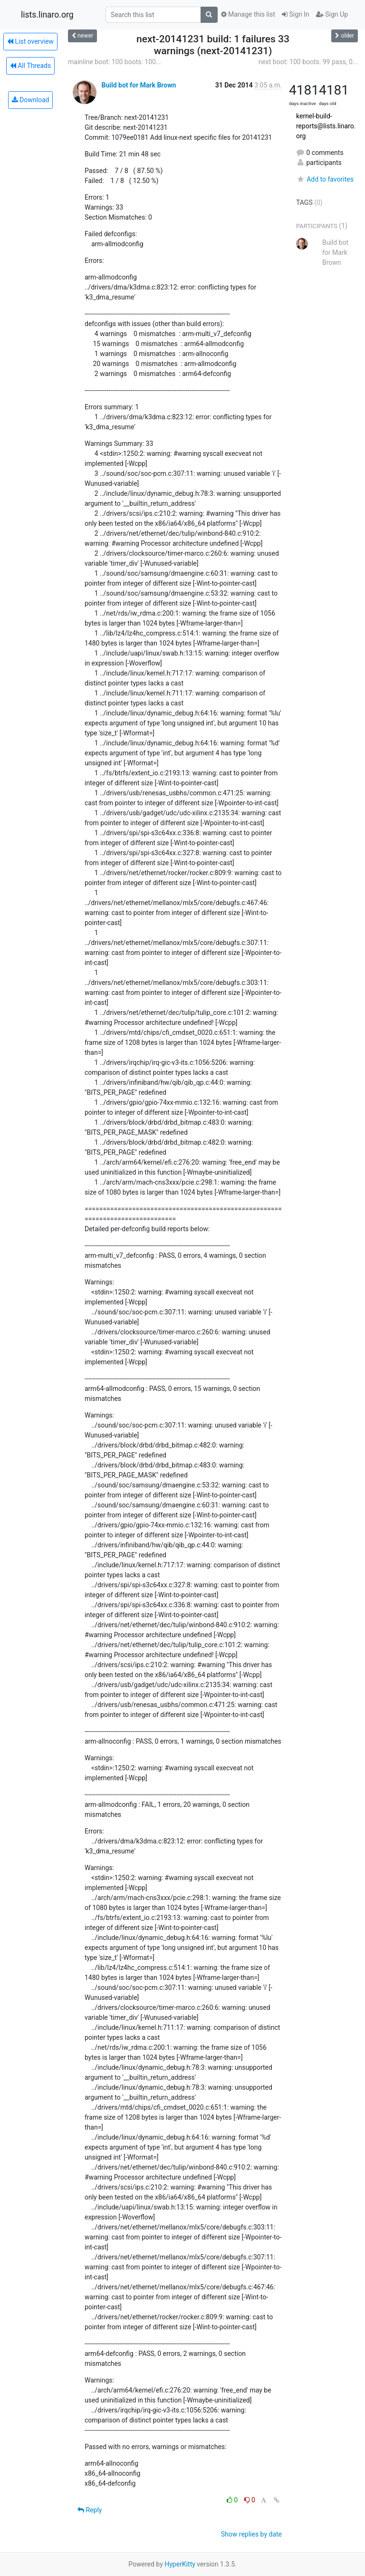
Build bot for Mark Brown (138, 85)
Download (30, 100)
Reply (89, 2510)
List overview (30, 41)
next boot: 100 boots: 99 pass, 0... (308, 62)
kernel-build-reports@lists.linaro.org (325, 126)
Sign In (295, 14)
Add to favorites (325, 179)
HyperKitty (179, 2564)
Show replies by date (251, 2534)
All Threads (30, 65)
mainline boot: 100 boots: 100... (114, 62)
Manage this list (248, 14)
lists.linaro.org (47, 14)
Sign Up (332, 14)
